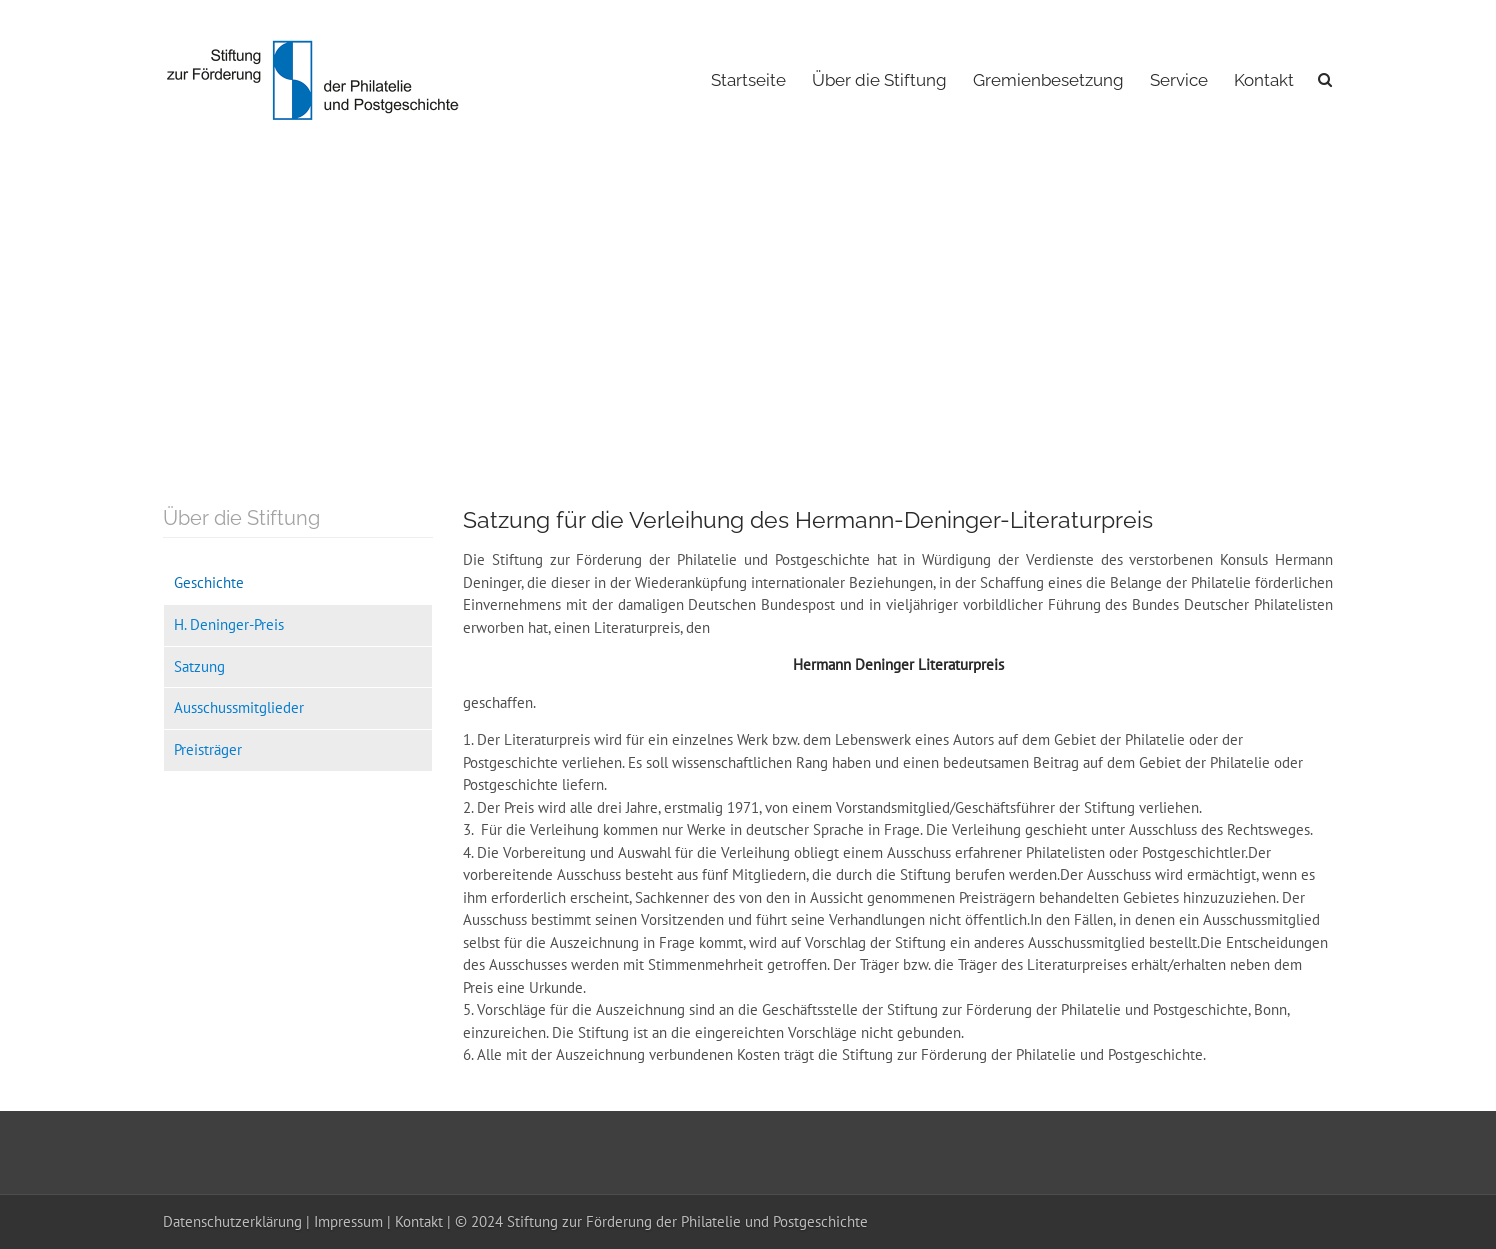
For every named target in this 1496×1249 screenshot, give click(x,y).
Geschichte (209, 582)
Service (1179, 80)
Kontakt (1264, 80)
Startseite (748, 80)
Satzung (199, 666)
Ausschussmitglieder (239, 707)
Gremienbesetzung (1048, 80)
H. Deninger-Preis (229, 624)
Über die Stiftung (879, 80)
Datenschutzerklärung (232, 1221)
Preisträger (208, 749)
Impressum (348, 1221)
